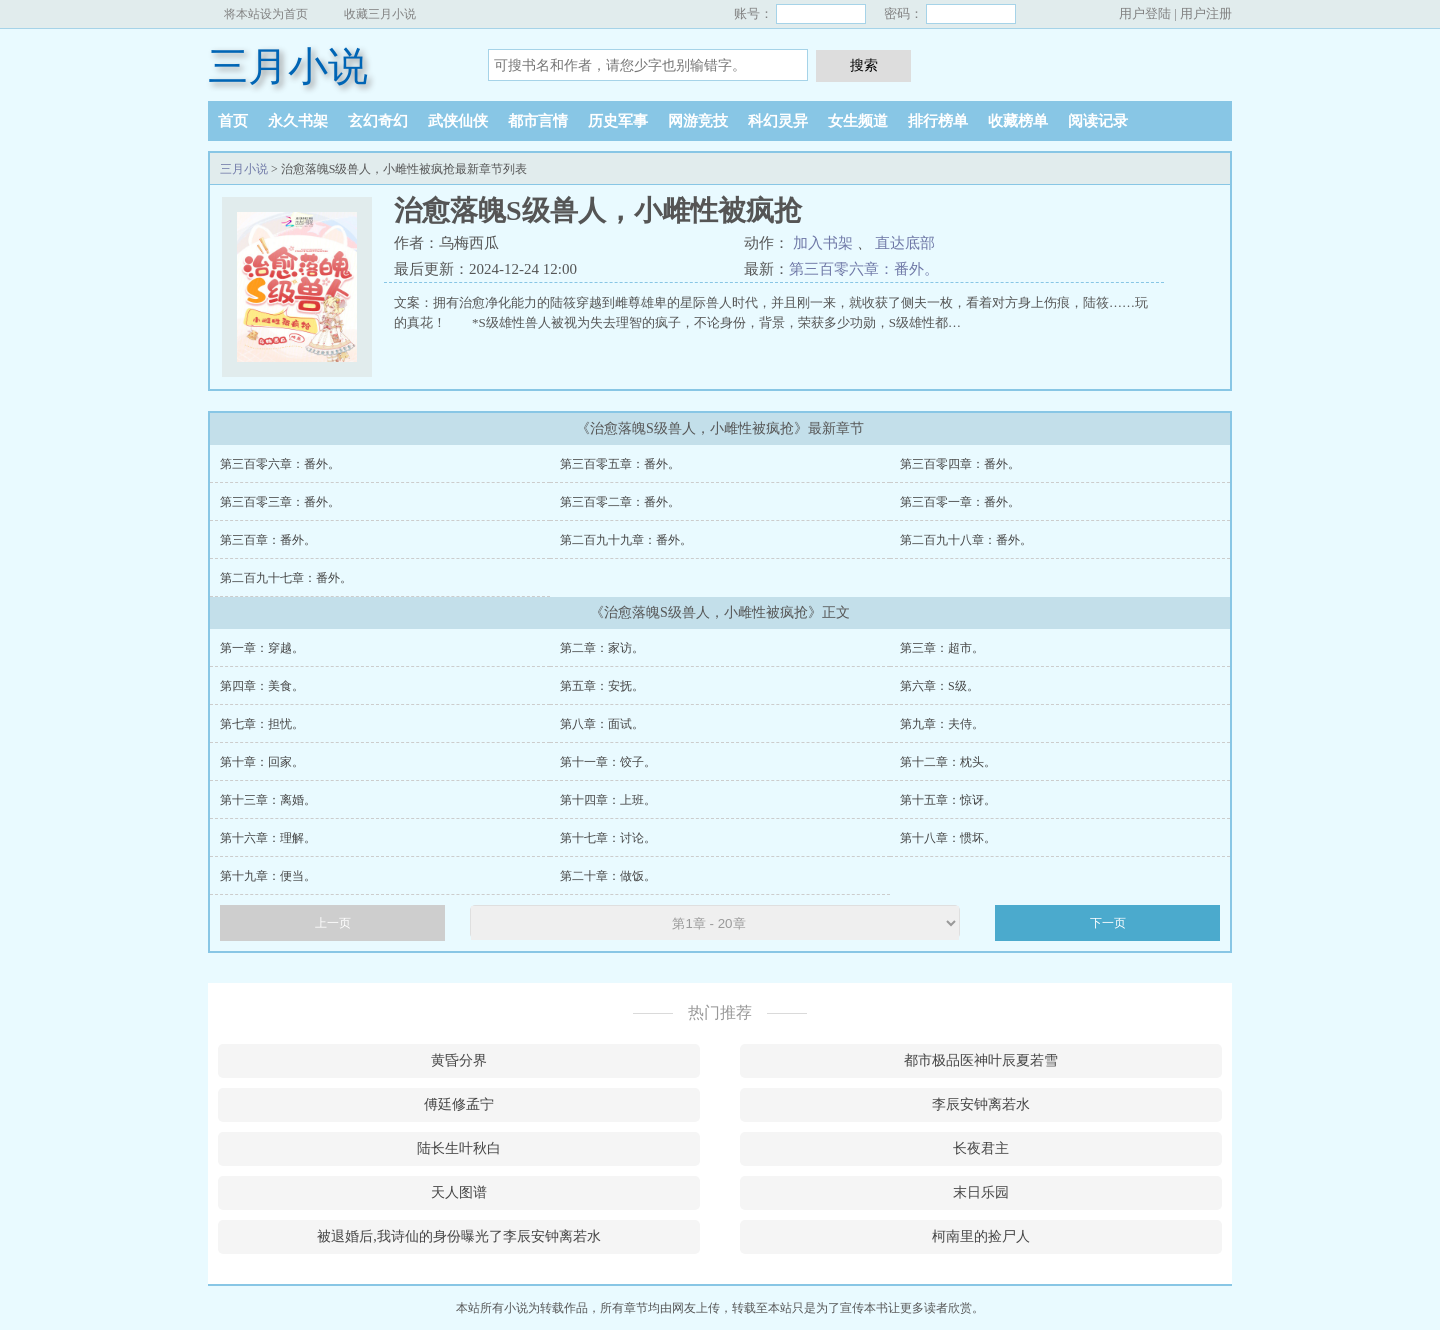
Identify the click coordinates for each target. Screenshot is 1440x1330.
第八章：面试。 (602, 724)
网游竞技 (698, 121)
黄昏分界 (459, 1060)
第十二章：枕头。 (948, 762)
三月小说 (288, 66)
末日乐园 (981, 1192)
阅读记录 (1098, 121)
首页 (233, 121)
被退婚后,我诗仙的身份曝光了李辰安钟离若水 (459, 1236)
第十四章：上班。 (608, 800)
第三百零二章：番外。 (620, 502)
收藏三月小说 (380, 14)
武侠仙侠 (458, 121)
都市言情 (538, 121)
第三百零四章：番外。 (960, 464)
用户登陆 (1145, 13)
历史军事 (618, 121)
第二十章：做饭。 (608, 876)
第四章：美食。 (262, 686)
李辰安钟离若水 (981, 1104)
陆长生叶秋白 (459, 1148)
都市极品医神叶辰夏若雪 (981, 1060)
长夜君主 (981, 1148)
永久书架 (298, 121)
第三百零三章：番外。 (280, 502)
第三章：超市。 (942, 648)
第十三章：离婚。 (268, 800)
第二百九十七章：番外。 (286, 578)
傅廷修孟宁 (459, 1104)
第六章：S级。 (939, 686)
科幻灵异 (778, 121)
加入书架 (823, 243)
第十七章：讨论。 (608, 838)
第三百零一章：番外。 (960, 502)
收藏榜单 (1018, 121)
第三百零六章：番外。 (864, 269)
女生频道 (858, 121)
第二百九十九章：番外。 (626, 540)
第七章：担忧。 (262, 724)
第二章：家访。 (602, 648)
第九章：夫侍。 (942, 724)
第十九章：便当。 (268, 876)
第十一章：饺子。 (608, 762)
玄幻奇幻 (378, 121)
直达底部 (905, 243)
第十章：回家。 (262, 762)
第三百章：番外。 (268, 540)
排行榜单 (938, 121)
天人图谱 (459, 1192)
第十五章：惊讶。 (948, 800)
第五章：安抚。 (602, 686)
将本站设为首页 (266, 14)
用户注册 (1206, 13)
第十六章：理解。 (268, 838)
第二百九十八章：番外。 (966, 540)
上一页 (333, 923)
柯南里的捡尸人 (981, 1236)
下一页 (1108, 923)
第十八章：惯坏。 (948, 838)
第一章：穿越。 (262, 648)
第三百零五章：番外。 (620, 464)
